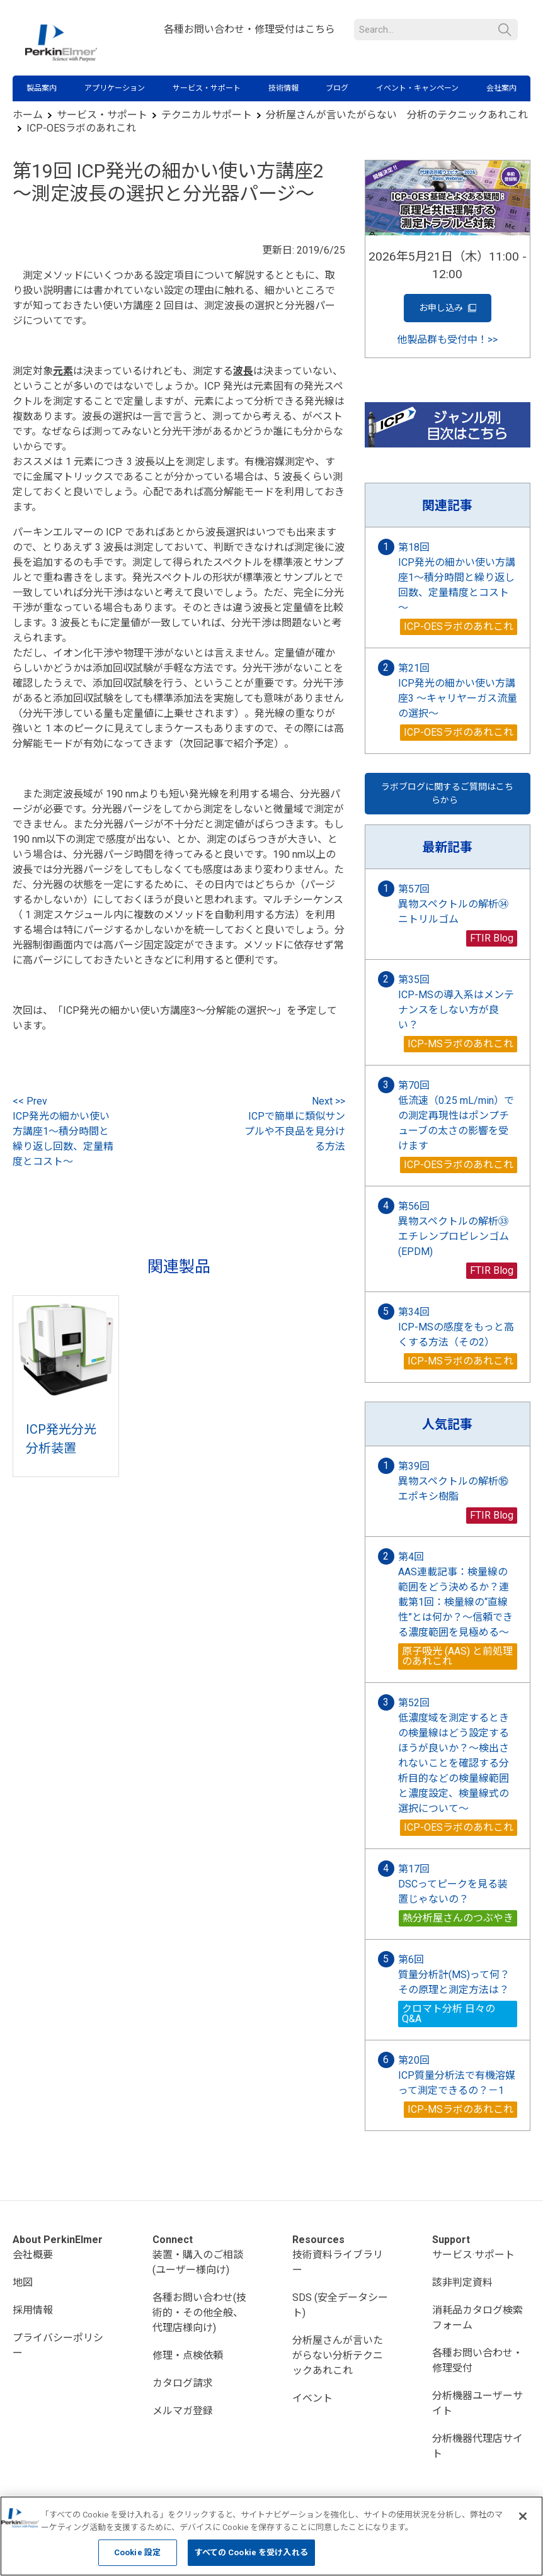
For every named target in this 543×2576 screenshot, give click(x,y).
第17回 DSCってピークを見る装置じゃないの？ (453, 1884)
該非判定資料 (462, 2282)
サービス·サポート (473, 2255)
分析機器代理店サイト (477, 2446)
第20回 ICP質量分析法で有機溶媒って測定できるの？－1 (456, 2075)
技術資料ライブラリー (337, 2262)
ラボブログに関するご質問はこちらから (447, 793)
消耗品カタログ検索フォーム (477, 2317)
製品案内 (41, 88)
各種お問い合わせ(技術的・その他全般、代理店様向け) (199, 2313)
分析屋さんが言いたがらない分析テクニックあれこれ (337, 2355)
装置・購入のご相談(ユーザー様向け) (197, 2262)
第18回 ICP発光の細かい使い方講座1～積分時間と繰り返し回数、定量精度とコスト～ (456, 577)
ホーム (28, 115)
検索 (505, 30)
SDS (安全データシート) (340, 2305)
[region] (271, 2536)
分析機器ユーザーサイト (477, 2403)
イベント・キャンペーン (417, 88)
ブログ (337, 88)
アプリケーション (114, 88)
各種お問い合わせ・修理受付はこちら (249, 29)
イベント (312, 2398)
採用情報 (33, 2310)
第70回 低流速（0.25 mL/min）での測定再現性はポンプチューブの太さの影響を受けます (456, 1115)
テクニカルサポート (206, 115)
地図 (23, 2282)
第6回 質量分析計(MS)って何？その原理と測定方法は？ (454, 1975)
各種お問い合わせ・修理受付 (477, 2360)
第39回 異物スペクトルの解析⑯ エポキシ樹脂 (458, 1481)
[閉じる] (523, 2516)
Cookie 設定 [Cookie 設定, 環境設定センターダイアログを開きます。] (137, 2552)
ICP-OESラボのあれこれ (81, 128)
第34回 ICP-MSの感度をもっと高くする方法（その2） (456, 1327)
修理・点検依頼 (187, 2355)
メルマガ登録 (182, 2411)
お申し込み (447, 308)
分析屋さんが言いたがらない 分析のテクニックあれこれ (397, 115)
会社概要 (33, 2255)
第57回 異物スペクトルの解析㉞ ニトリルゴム (458, 904)
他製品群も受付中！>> (447, 340)
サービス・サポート (207, 88)
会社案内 (501, 88)
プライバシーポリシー (58, 2345)
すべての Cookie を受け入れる (251, 2552)
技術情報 (283, 88)
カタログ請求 (182, 2383)
